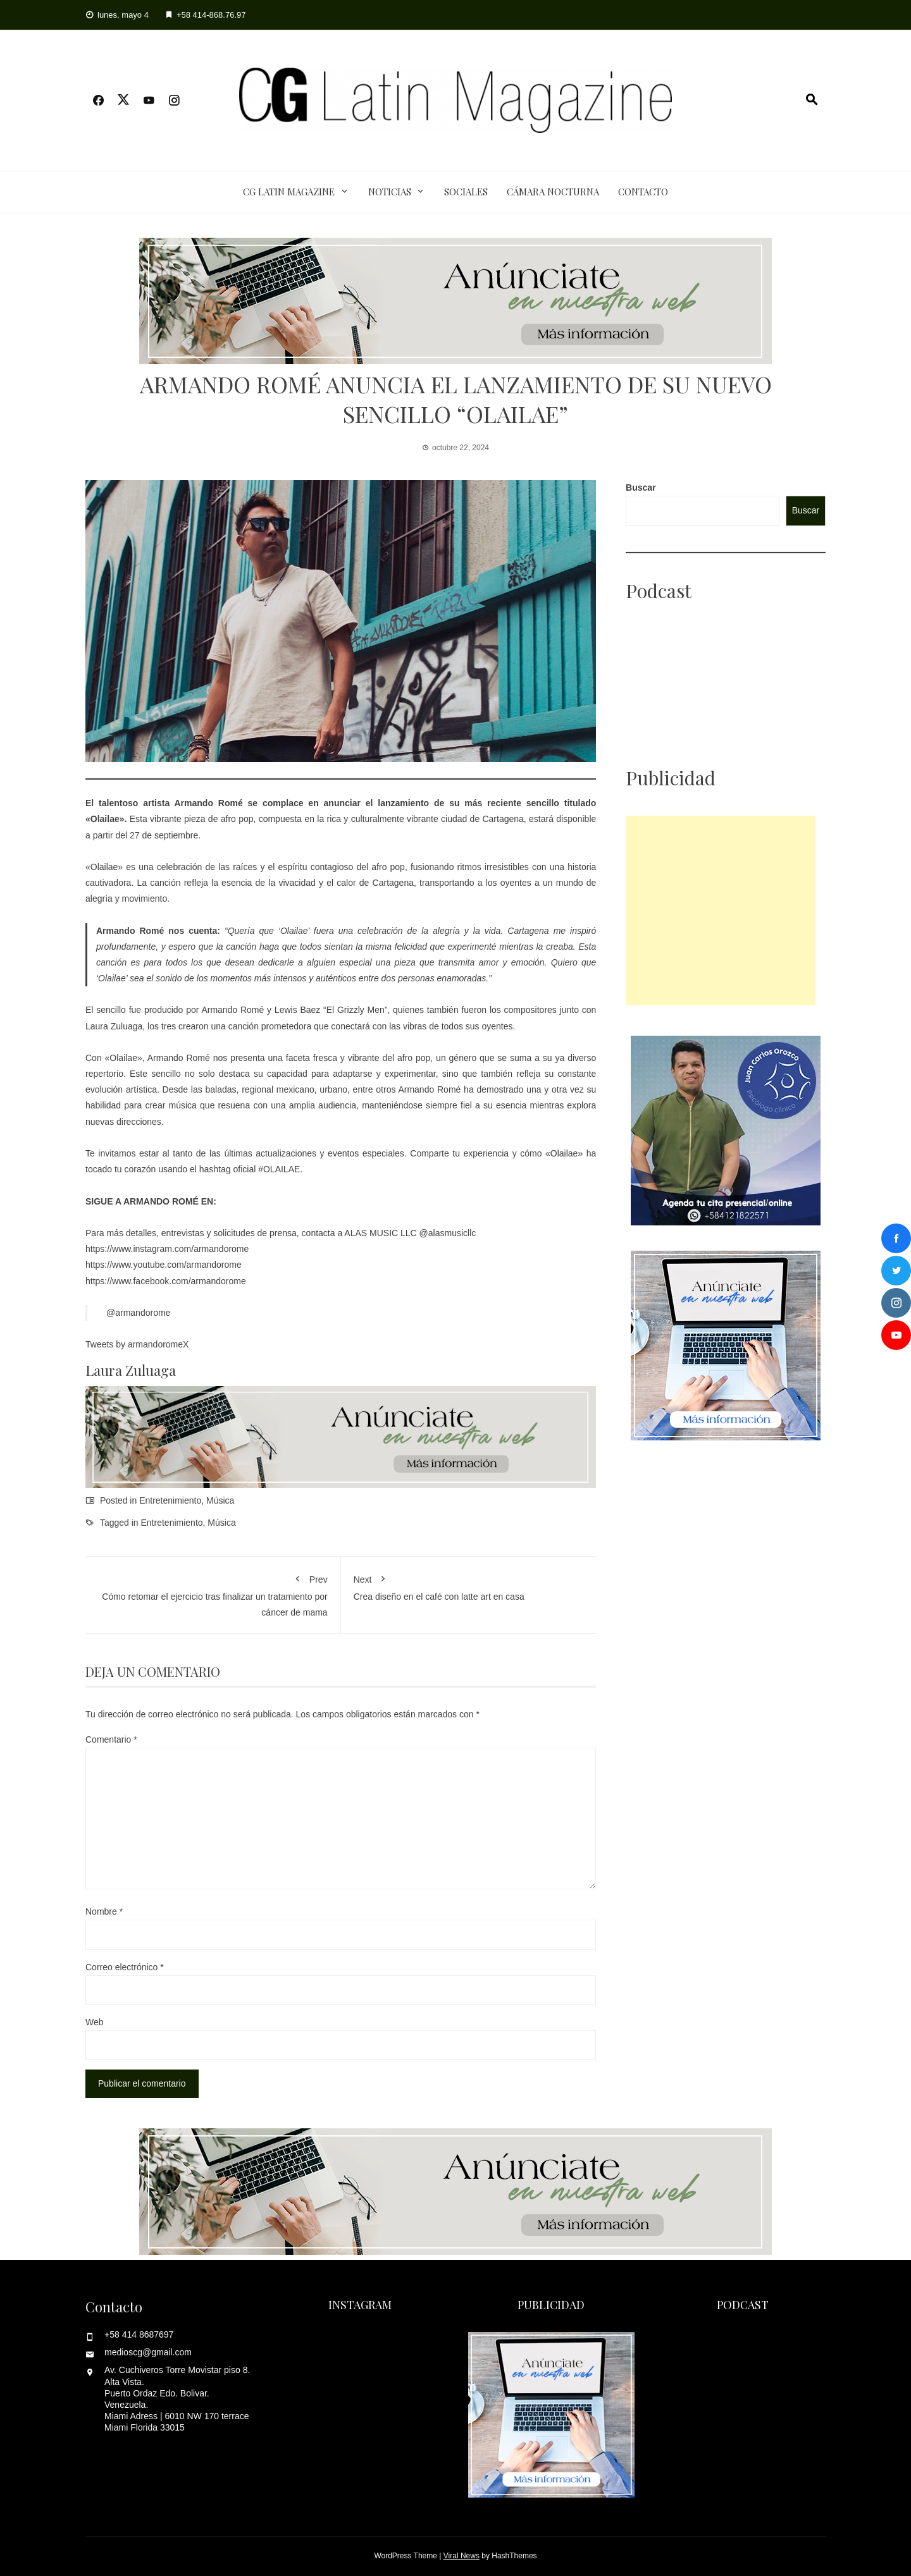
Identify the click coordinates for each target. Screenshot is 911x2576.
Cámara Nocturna (553, 191)
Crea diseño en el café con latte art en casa (469, 1585)
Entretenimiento (170, 1500)
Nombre (104, 1911)
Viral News (461, 2555)
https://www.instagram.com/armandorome (167, 1249)
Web (94, 2022)
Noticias (389, 191)
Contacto (643, 191)
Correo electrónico (124, 1967)
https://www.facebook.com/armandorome (165, 1281)
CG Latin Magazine (289, 191)
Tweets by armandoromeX (137, 1344)
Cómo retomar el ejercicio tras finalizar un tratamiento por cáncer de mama (213, 1593)
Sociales (466, 191)
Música (220, 1500)
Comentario (111, 1739)
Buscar (640, 487)
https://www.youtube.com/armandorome (163, 1265)
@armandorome (138, 1313)
